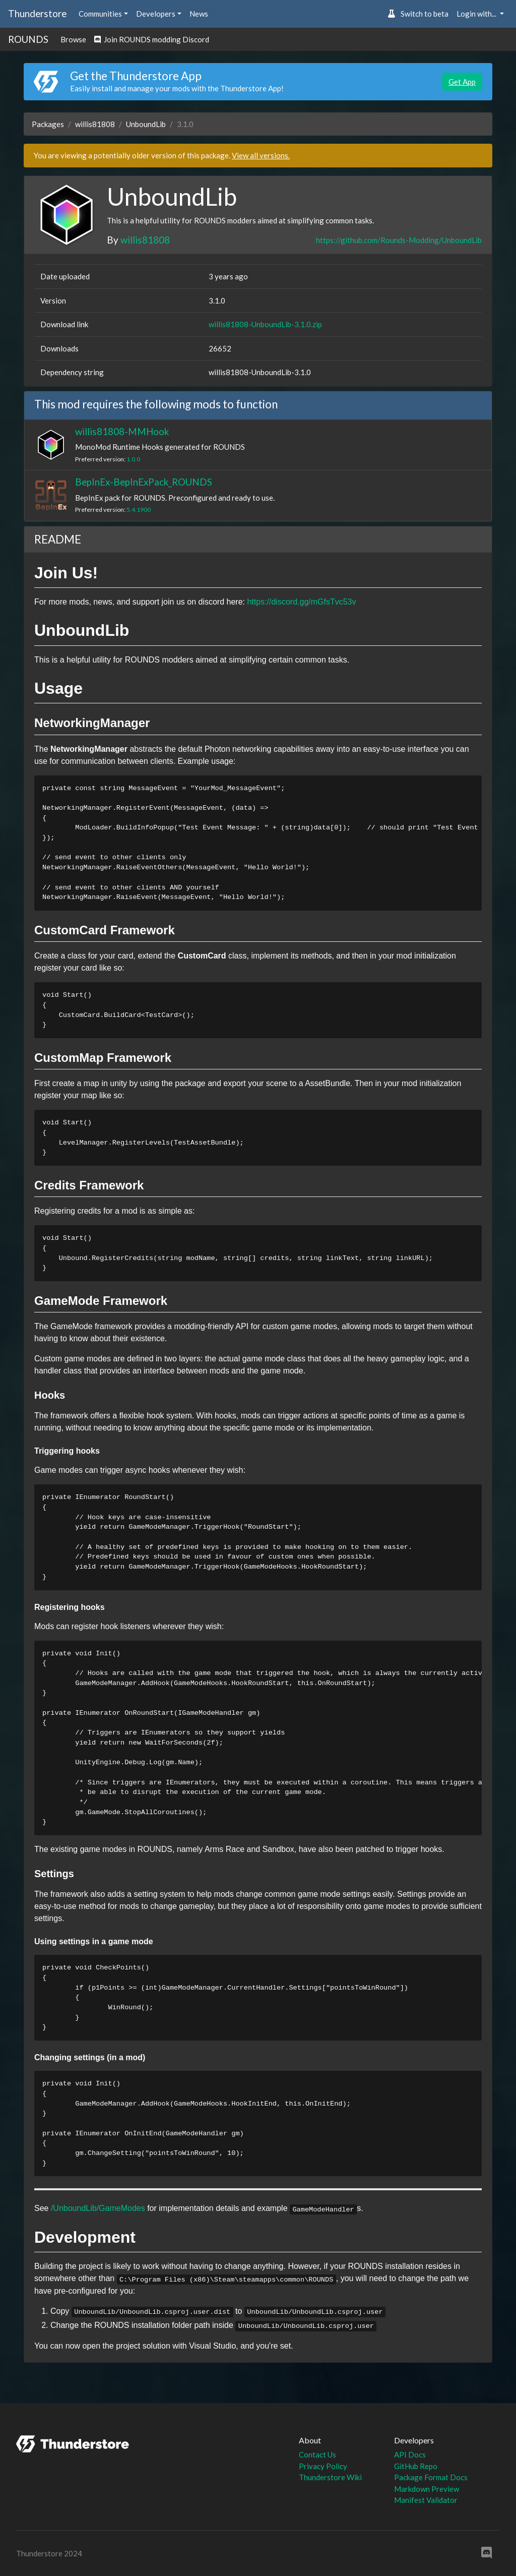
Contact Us (317, 2454)
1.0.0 (133, 459)
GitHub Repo (415, 2466)
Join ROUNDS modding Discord (151, 39)
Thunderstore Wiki (330, 2477)
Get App (462, 81)
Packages (48, 124)
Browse (73, 39)
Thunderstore (37, 13)
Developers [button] (155, 13)
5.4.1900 (138, 509)
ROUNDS (28, 39)
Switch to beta (418, 13)
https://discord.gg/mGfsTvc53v (301, 601)
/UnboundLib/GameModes (98, 2208)
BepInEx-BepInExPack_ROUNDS (143, 482)
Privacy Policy (323, 2466)
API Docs (410, 2454)
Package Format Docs (431, 2477)
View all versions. (261, 155)
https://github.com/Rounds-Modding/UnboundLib (399, 240)
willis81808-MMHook (122, 431)
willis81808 (95, 124)
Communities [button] (100, 13)
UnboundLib (146, 124)
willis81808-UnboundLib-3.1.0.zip (265, 324)
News (198, 13)
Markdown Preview (426, 2488)
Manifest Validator (426, 2499)
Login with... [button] (477, 13)
